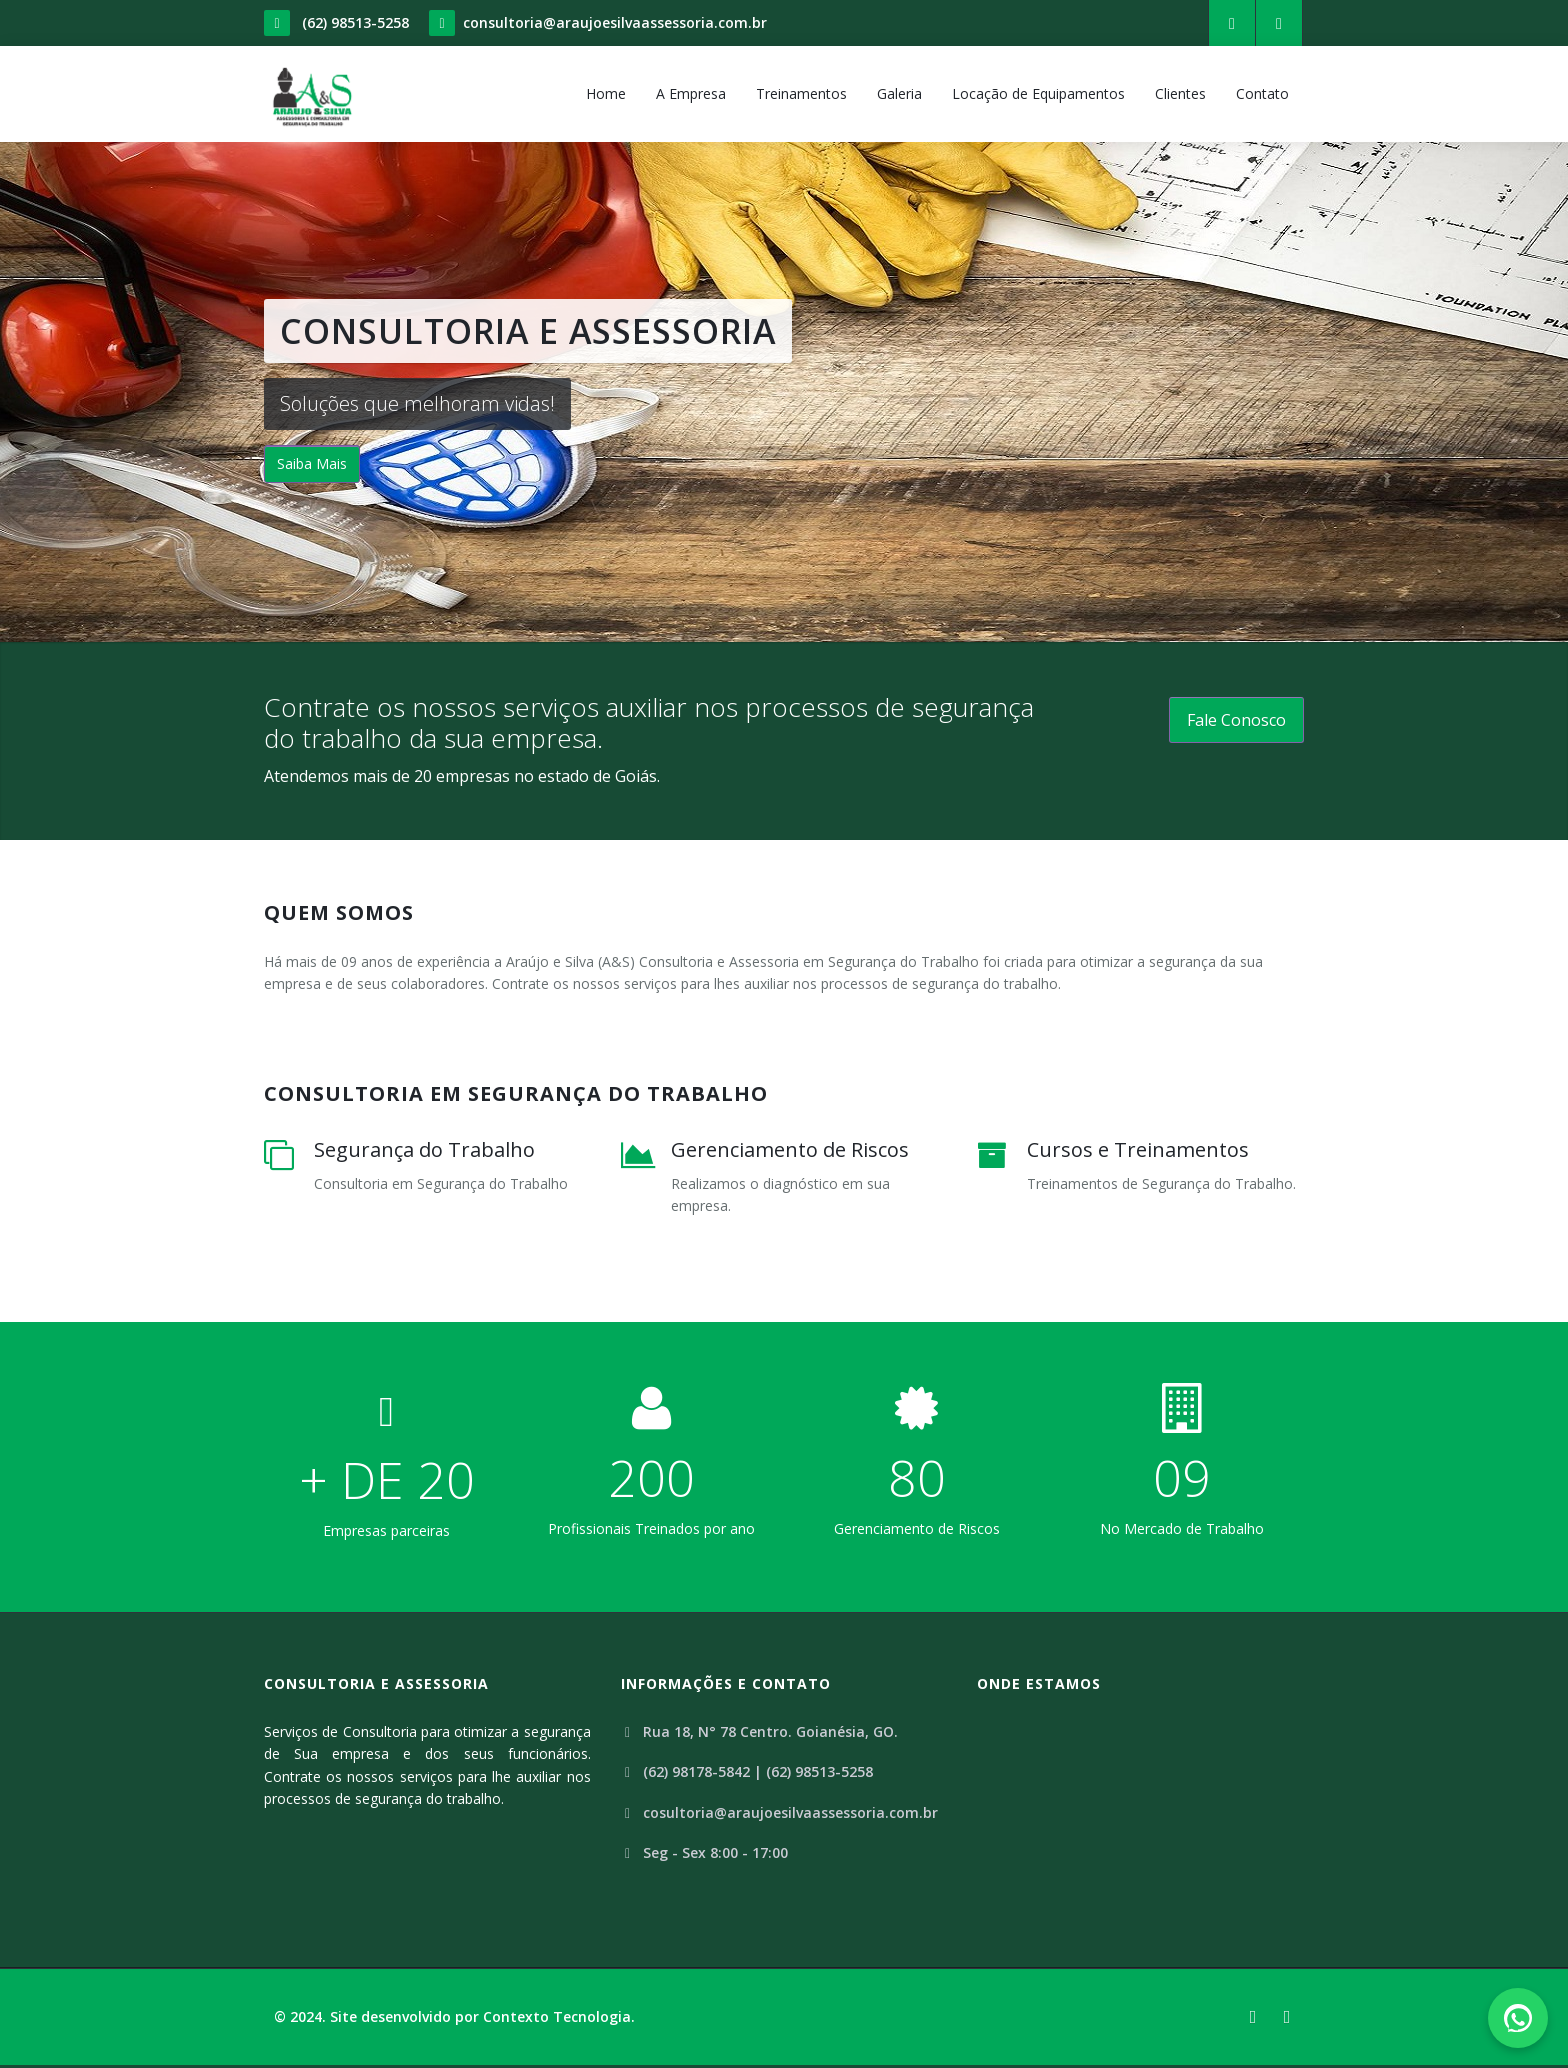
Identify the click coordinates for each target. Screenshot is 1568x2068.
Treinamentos (801, 93)
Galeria (899, 93)
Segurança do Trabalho (424, 1149)
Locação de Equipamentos (1038, 93)
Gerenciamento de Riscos (790, 1149)
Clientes (1180, 93)
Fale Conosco (1236, 720)
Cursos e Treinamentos (1138, 1149)
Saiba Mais (312, 463)
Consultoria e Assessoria (376, 1683)
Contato (1262, 93)
